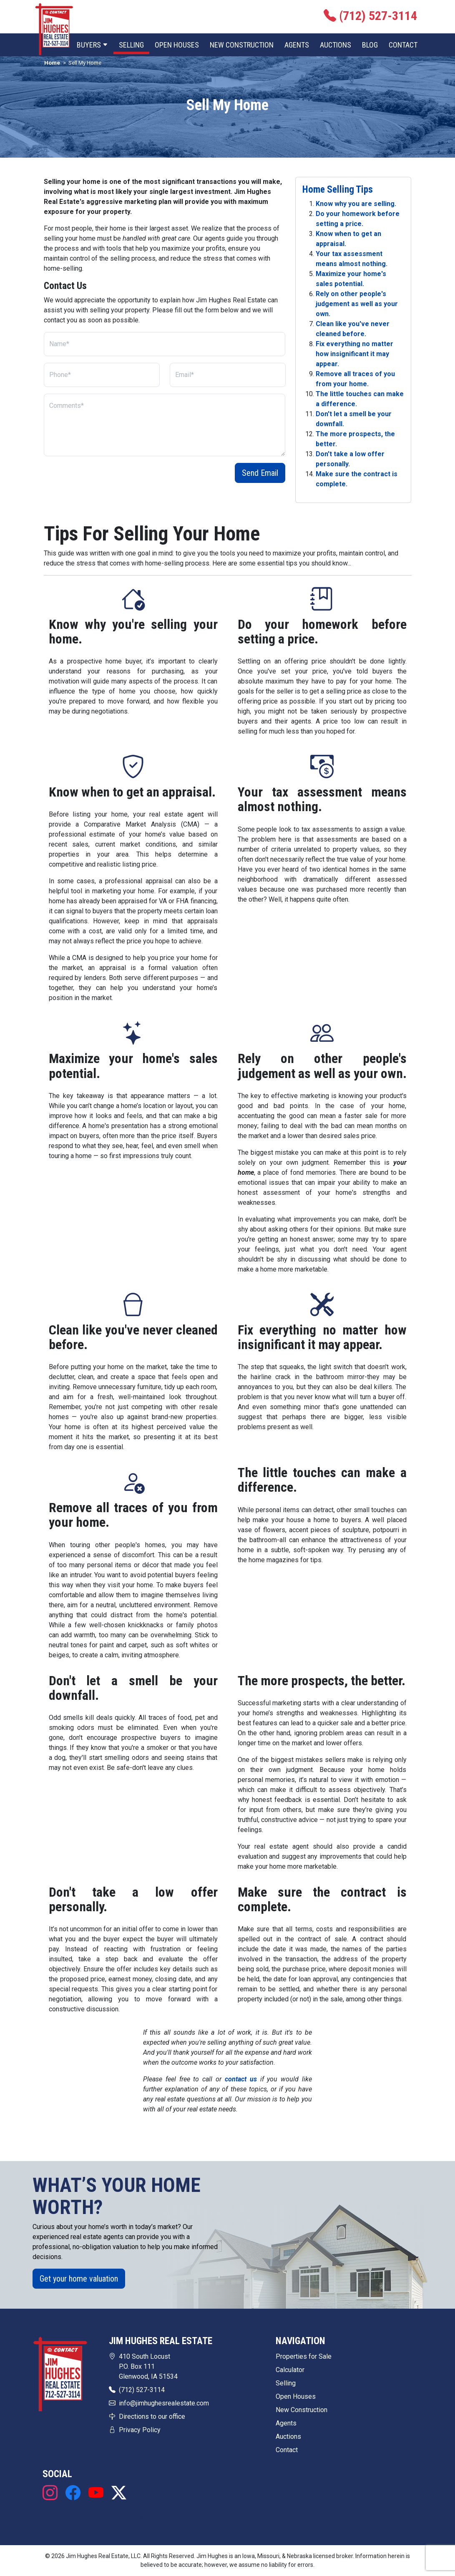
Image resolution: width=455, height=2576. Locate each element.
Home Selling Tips (337, 189)
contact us (241, 2079)
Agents (296, 44)
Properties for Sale (304, 2356)
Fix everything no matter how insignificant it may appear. (354, 354)
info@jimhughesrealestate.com (164, 2403)
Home (52, 62)
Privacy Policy (140, 2430)
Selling (131, 44)
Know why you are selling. (356, 204)
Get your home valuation (79, 2279)
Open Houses (177, 44)
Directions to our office (152, 2416)
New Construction (242, 44)
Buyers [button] (92, 44)
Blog (370, 44)
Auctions (335, 44)
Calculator (290, 2370)
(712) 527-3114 (142, 2390)
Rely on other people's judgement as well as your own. (357, 304)
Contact (403, 44)
